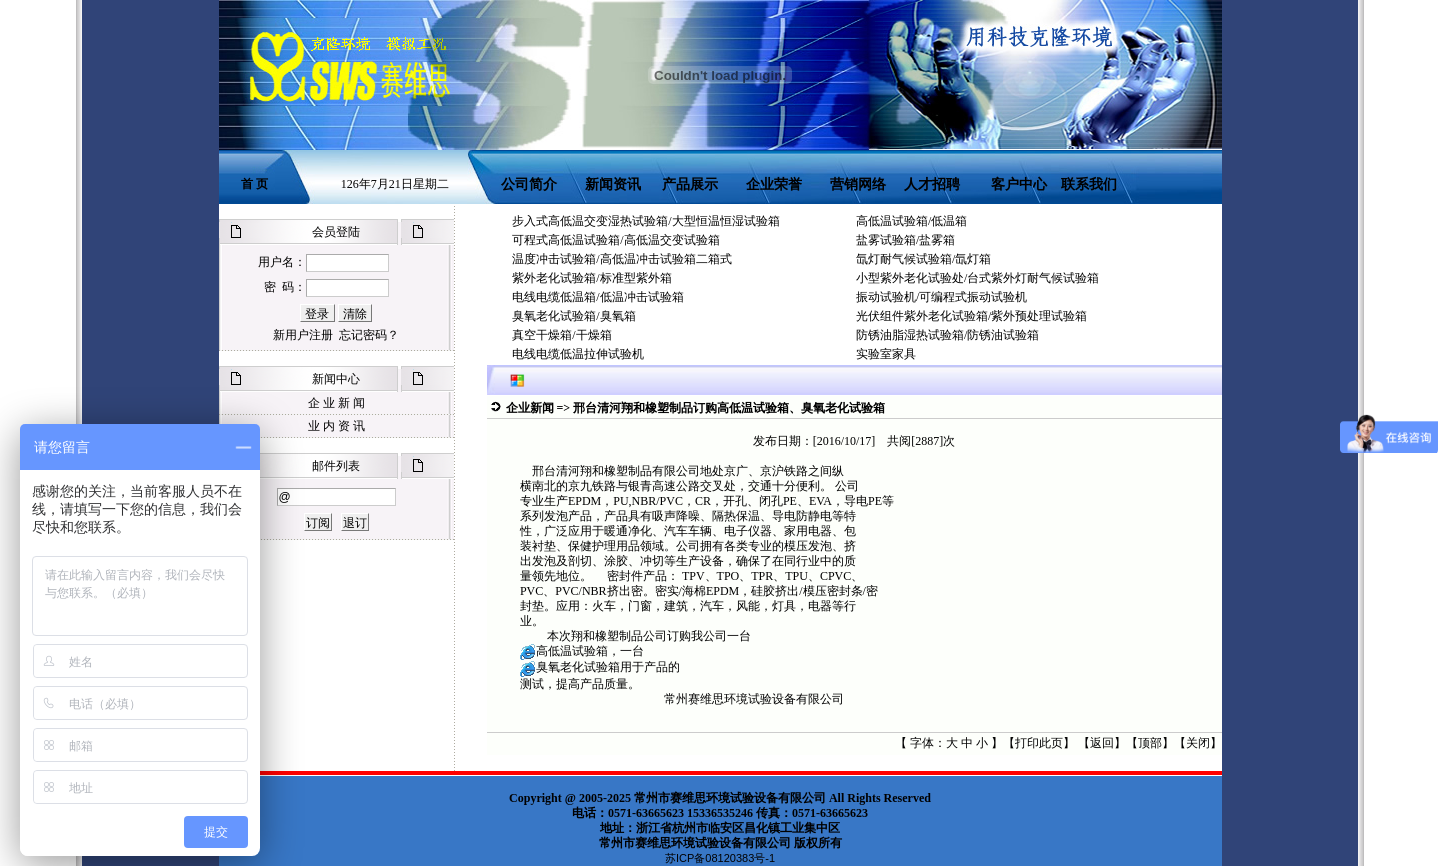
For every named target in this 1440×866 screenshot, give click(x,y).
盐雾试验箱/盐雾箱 (905, 240)
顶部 (1150, 743)
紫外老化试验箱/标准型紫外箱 (591, 278)
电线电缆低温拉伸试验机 (578, 354)
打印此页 (1039, 743)
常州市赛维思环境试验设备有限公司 (730, 798)
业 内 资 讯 (336, 426)
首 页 (254, 184)
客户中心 (1024, 184)
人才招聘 (932, 184)
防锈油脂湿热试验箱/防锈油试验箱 (947, 335)
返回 (1102, 743)
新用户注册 (303, 335)
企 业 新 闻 (336, 403)
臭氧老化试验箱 (578, 667)
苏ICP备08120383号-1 (720, 858)
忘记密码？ (369, 335)
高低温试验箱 (572, 651)
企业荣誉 (774, 184)
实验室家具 (886, 354)
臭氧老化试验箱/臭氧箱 (573, 316)
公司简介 (529, 184)
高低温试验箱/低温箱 (911, 221)
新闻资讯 (613, 184)
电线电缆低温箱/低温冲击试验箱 (597, 297)
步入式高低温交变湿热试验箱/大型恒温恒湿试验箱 (645, 221)
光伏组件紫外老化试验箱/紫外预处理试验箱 (971, 316)
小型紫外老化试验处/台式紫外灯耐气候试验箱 (977, 278)
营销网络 (858, 184)
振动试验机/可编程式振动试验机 (941, 297)
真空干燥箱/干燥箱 (561, 335)
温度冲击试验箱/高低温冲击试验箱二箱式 (621, 259)
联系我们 (1089, 184)
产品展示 (689, 184)
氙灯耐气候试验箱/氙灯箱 (923, 259)
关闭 (1198, 743)
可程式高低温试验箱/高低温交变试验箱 (615, 240)
